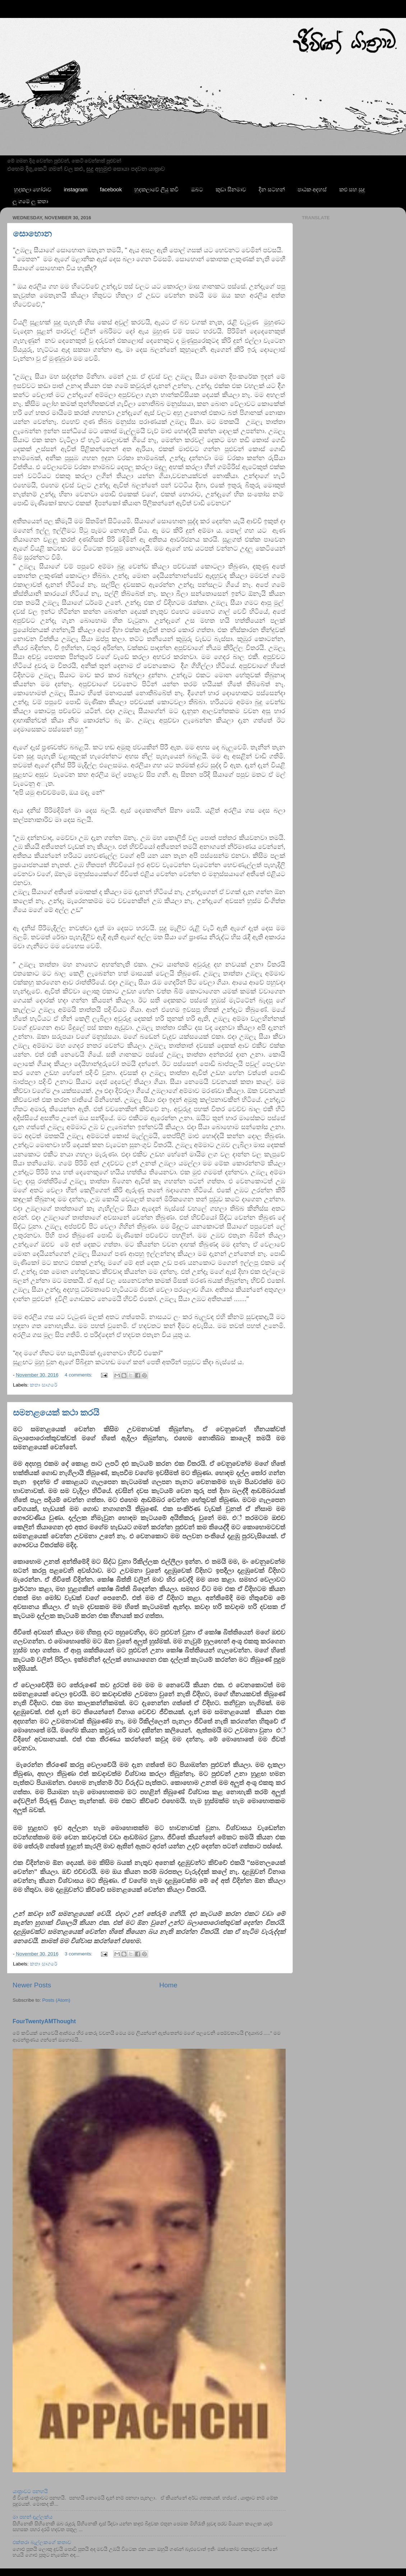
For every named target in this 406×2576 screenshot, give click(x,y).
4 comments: (79, 1375)
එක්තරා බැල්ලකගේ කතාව (42, 2542)
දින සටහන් (272, 189)
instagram (76, 189)
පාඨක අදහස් (312, 189)
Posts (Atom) (56, 2000)
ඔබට (197, 189)
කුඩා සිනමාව (231, 189)
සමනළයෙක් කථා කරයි (56, 1412)
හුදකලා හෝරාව (32, 189)
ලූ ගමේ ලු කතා (30, 201)
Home (168, 1985)
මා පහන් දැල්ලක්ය (32, 2517)
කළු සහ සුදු (352, 189)
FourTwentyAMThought (44, 2021)
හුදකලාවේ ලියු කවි (156, 189)
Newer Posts (32, 1985)
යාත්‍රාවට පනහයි (30, 2491)
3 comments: (79, 1953)
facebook (111, 189)
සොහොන (32, 233)
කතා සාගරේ (43, 1385)
